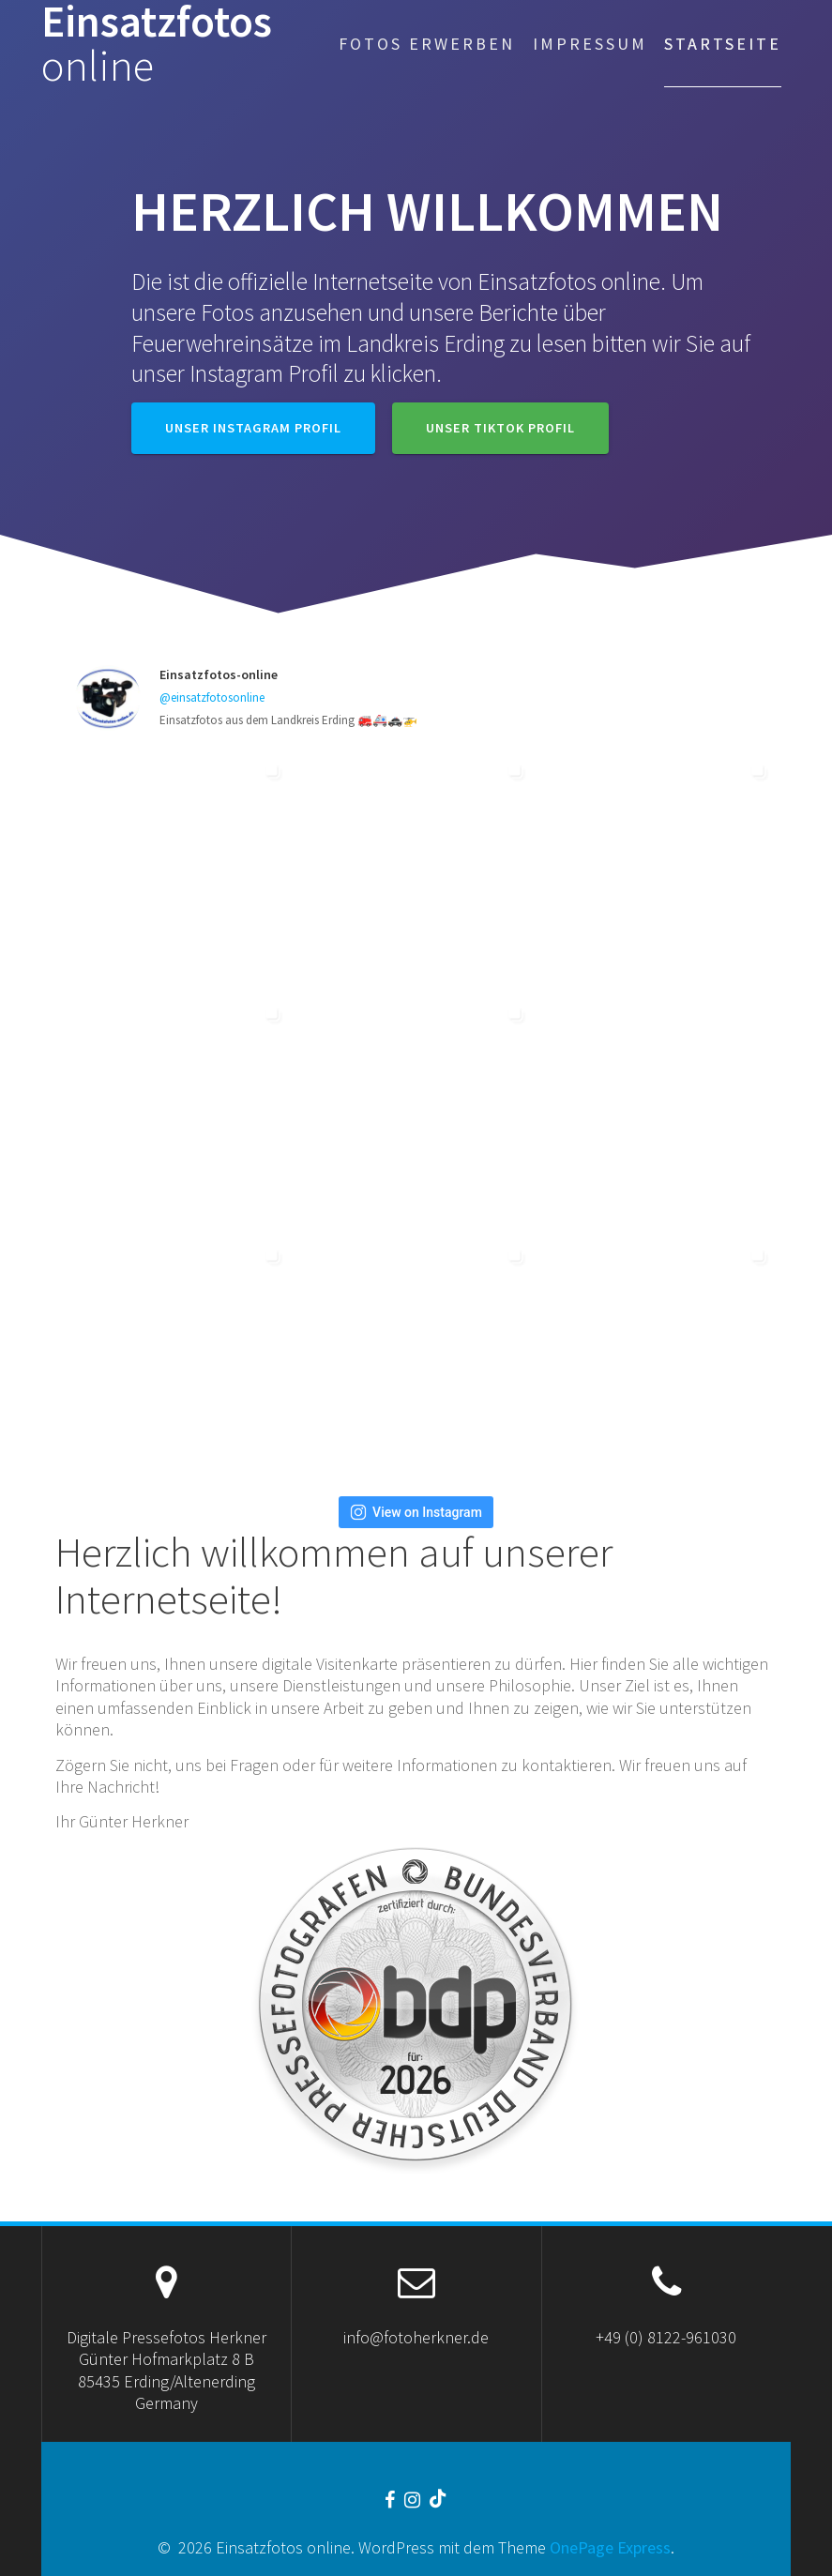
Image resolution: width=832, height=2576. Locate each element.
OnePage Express (610, 2547)
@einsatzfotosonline (212, 697)
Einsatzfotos (156, 44)
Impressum (590, 43)
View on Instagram (416, 1512)
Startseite (722, 43)
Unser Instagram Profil (253, 427)
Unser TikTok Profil (500, 427)
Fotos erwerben (427, 43)
